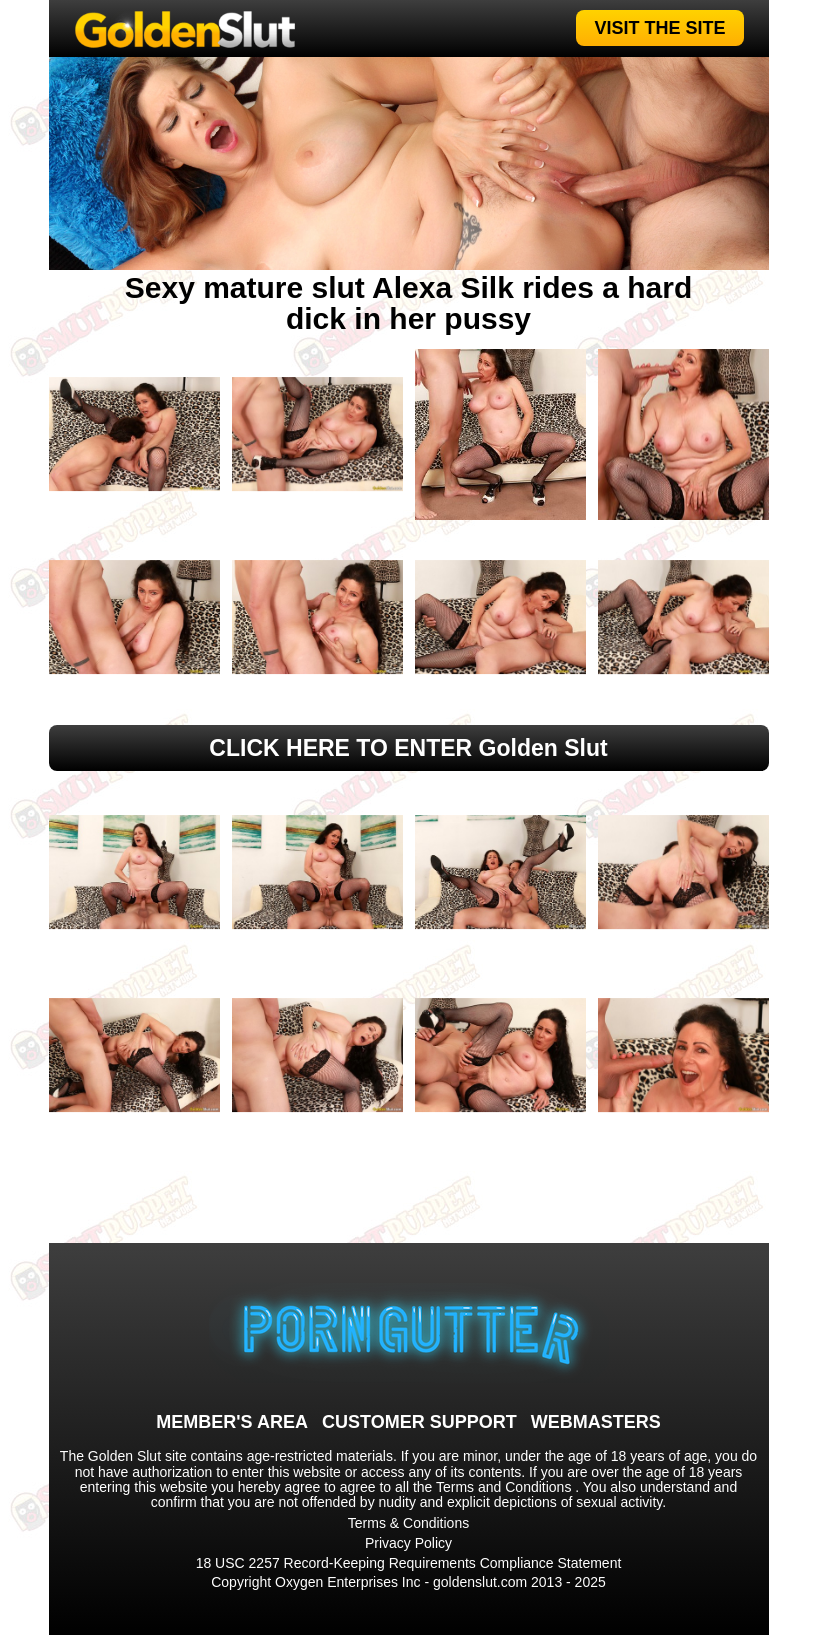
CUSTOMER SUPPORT (419, 1422)
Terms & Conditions (408, 1523)
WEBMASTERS (596, 1422)
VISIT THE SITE (659, 28)
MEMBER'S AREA (232, 1422)
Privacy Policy (408, 1543)
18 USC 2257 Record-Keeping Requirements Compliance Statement (409, 1563)
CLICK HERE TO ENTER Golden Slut (408, 748)
